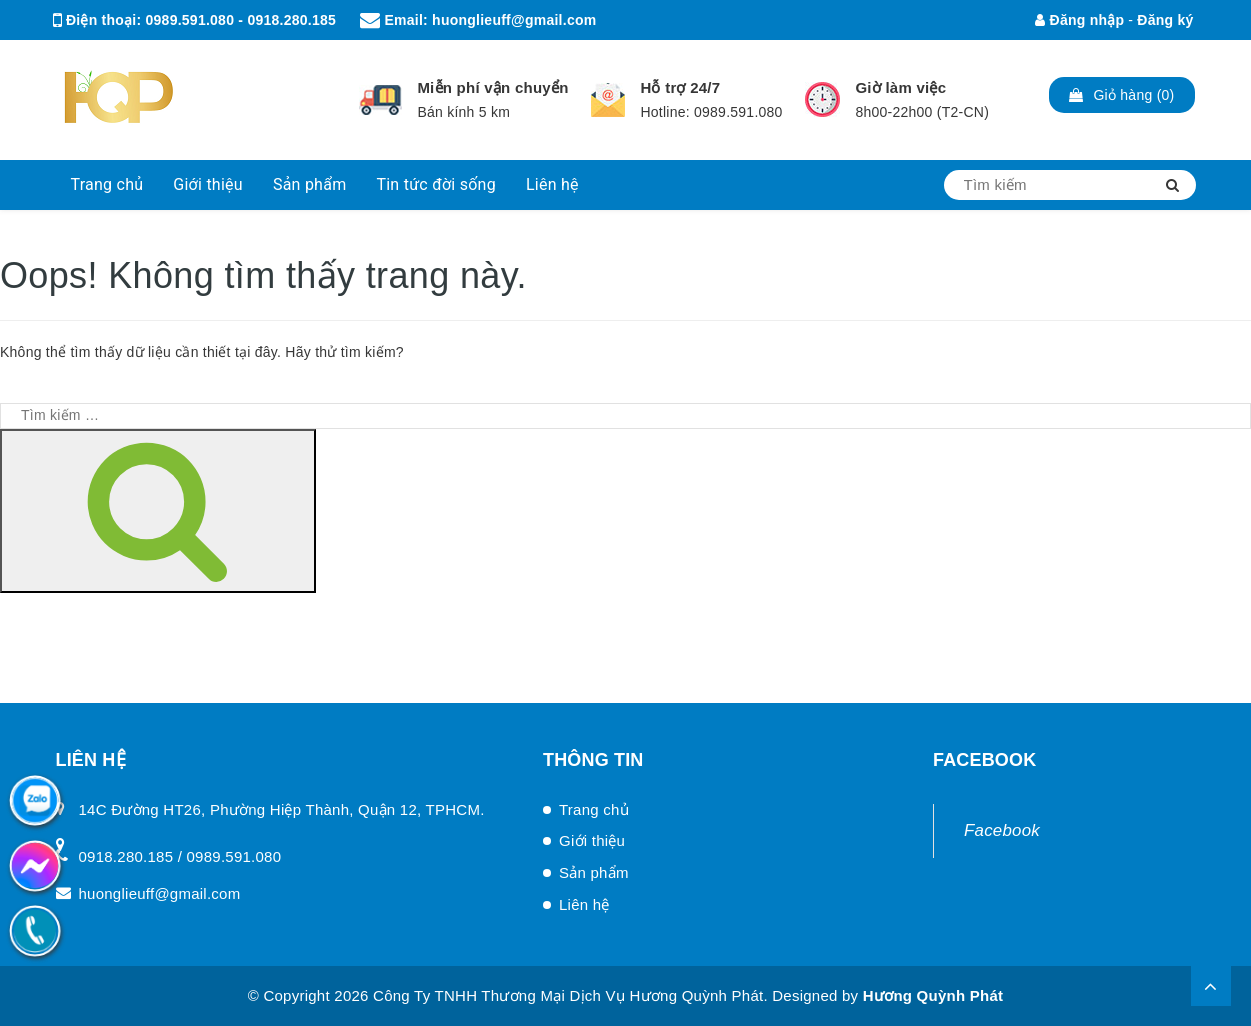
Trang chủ (107, 184)
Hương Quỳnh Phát (933, 995)
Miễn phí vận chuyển (492, 87)
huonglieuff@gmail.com (514, 20)
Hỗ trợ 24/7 (680, 87)
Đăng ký (1165, 20)
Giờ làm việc (900, 87)
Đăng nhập (1079, 20)
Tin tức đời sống (436, 184)
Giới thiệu (208, 184)
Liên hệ (552, 184)
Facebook (1002, 830)
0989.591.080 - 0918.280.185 (241, 20)
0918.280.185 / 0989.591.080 (180, 856)
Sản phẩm (310, 184)
